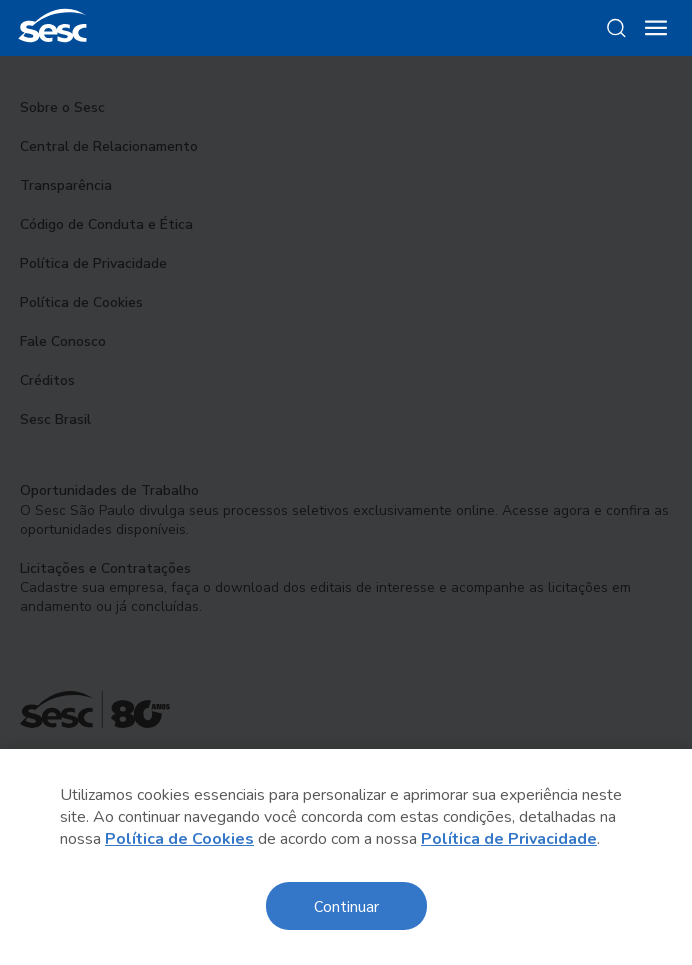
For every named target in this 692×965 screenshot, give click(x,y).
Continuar (346, 905)
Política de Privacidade (509, 839)
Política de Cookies (179, 839)
